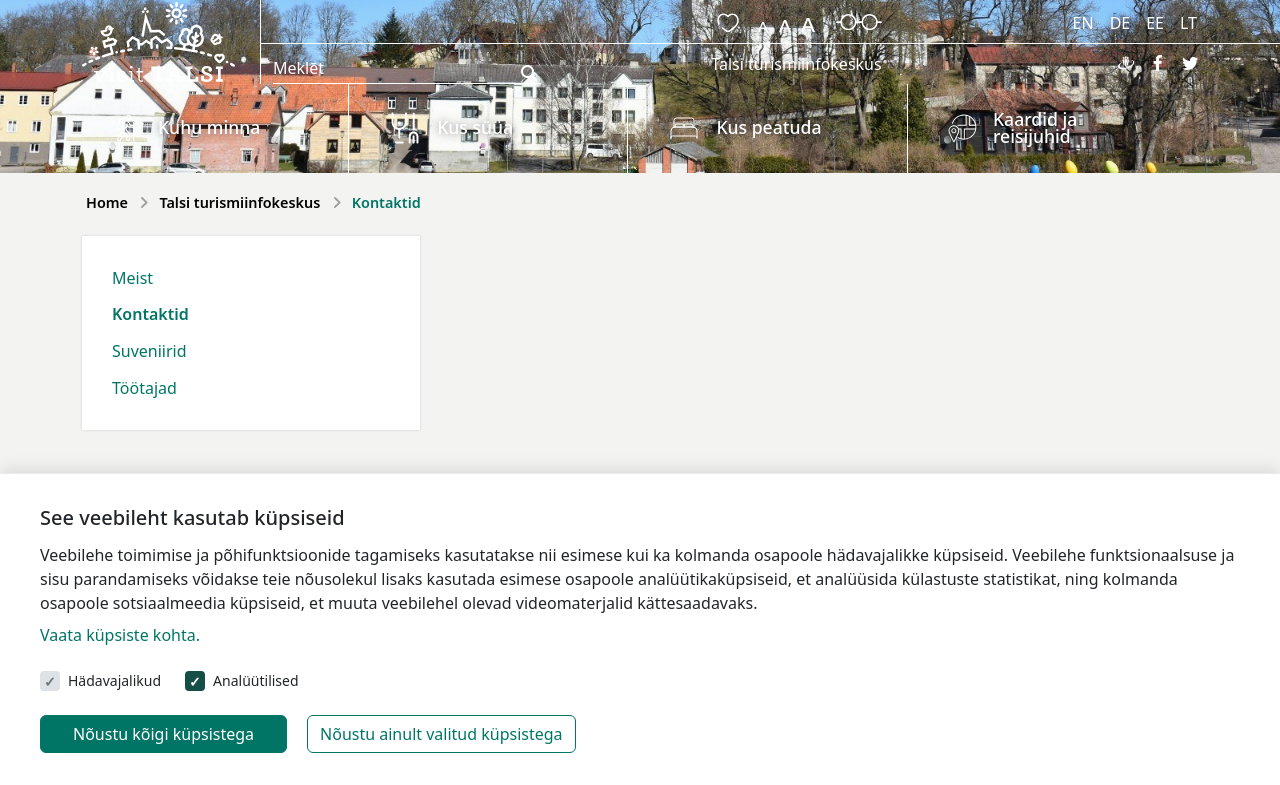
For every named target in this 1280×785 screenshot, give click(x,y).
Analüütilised (255, 680)
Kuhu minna (209, 127)
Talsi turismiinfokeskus (796, 64)
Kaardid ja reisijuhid (1035, 128)
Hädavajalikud (114, 680)
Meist (132, 278)
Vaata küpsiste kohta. (120, 635)
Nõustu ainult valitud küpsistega (441, 734)
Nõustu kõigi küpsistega (163, 734)
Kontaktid (150, 314)
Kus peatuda (768, 127)
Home (107, 202)
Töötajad (144, 388)
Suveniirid (149, 351)
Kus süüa (475, 127)
